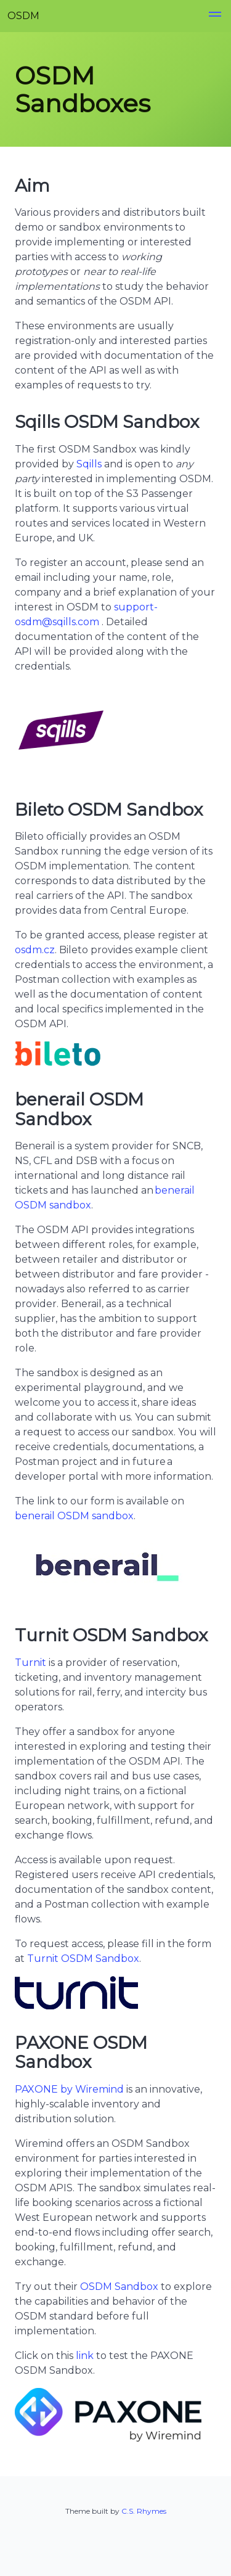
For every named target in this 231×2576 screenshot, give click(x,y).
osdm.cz (35, 950)
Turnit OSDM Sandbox (83, 1958)
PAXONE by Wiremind (69, 2089)
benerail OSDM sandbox (74, 1516)
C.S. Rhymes (143, 2511)
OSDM (23, 16)
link (85, 2355)
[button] (215, 16)
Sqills (89, 464)
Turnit (30, 1662)
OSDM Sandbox (119, 2286)
